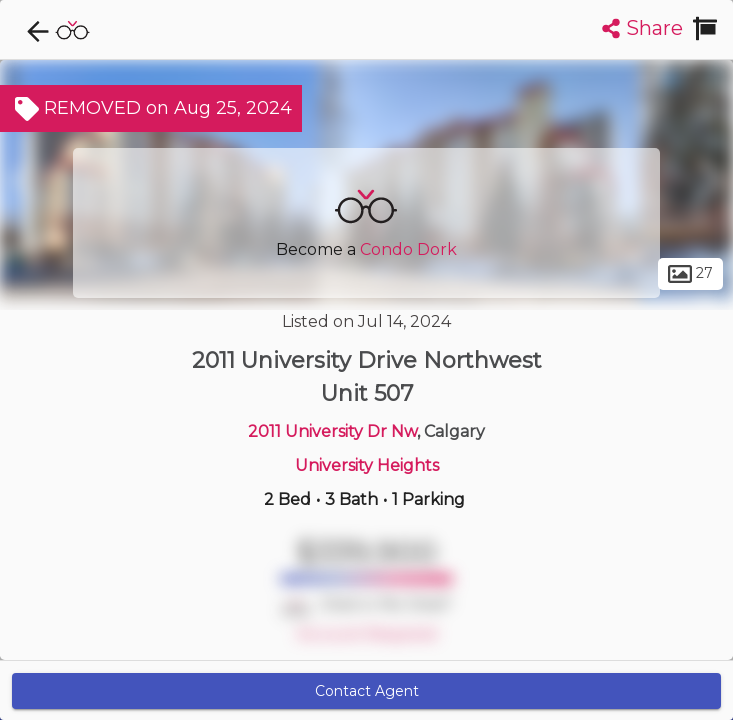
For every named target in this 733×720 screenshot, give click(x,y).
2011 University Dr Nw (332, 431)
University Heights (367, 465)
